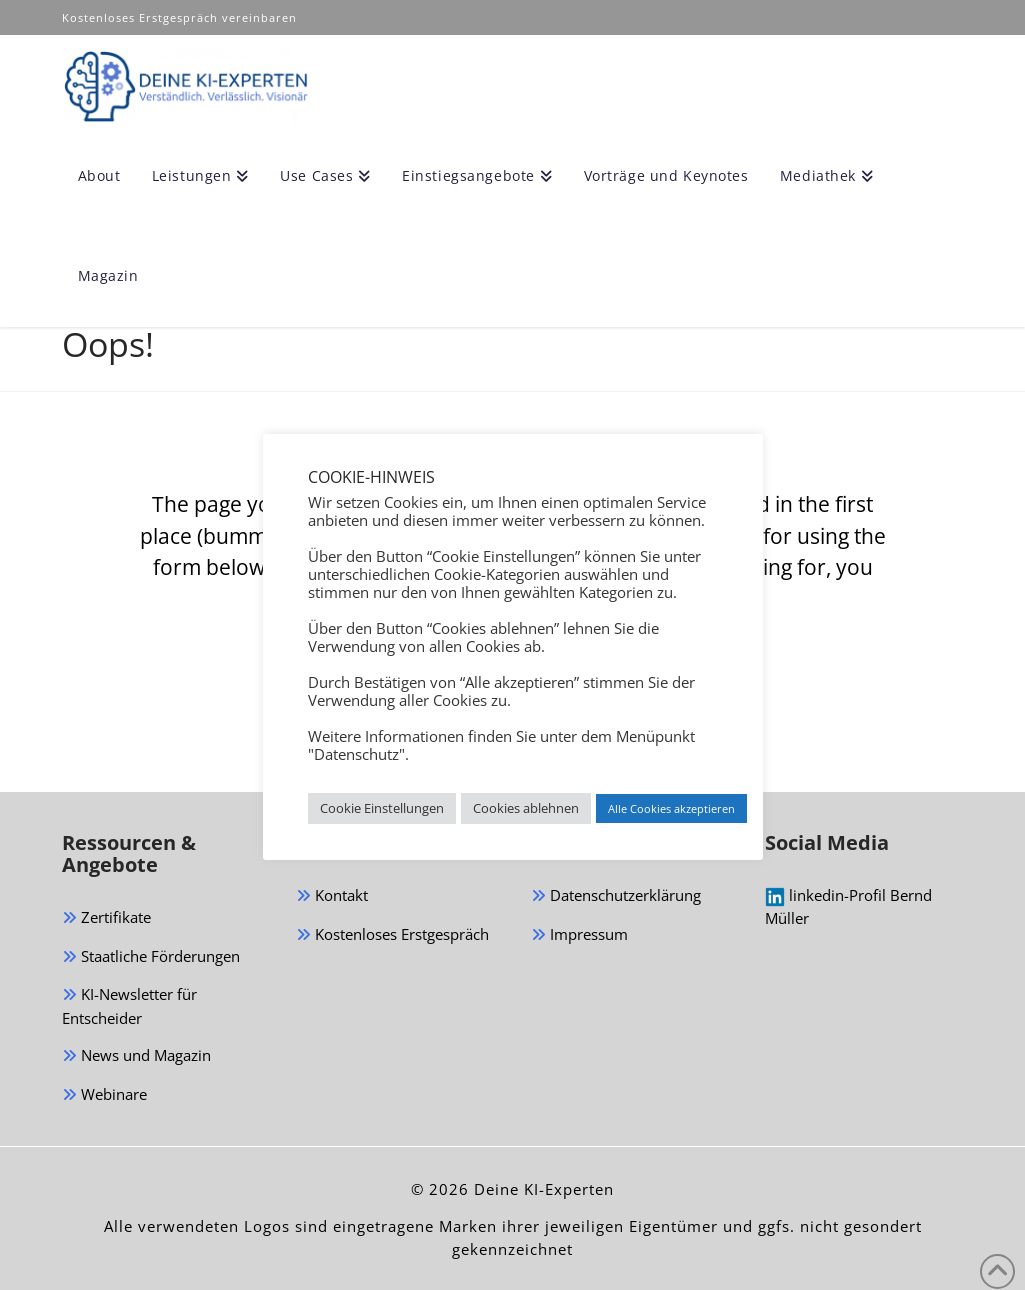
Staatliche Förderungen (151, 957)
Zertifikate (106, 918)
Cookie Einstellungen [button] (382, 808)
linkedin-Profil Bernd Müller (848, 906)
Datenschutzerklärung (616, 896)
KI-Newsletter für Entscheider (129, 1006)
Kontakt (332, 896)
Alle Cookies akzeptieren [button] (671, 808)
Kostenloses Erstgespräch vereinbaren (181, 17)
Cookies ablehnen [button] (526, 808)
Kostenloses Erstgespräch (392, 935)
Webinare (104, 1095)
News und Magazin (136, 1056)
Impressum (579, 935)
